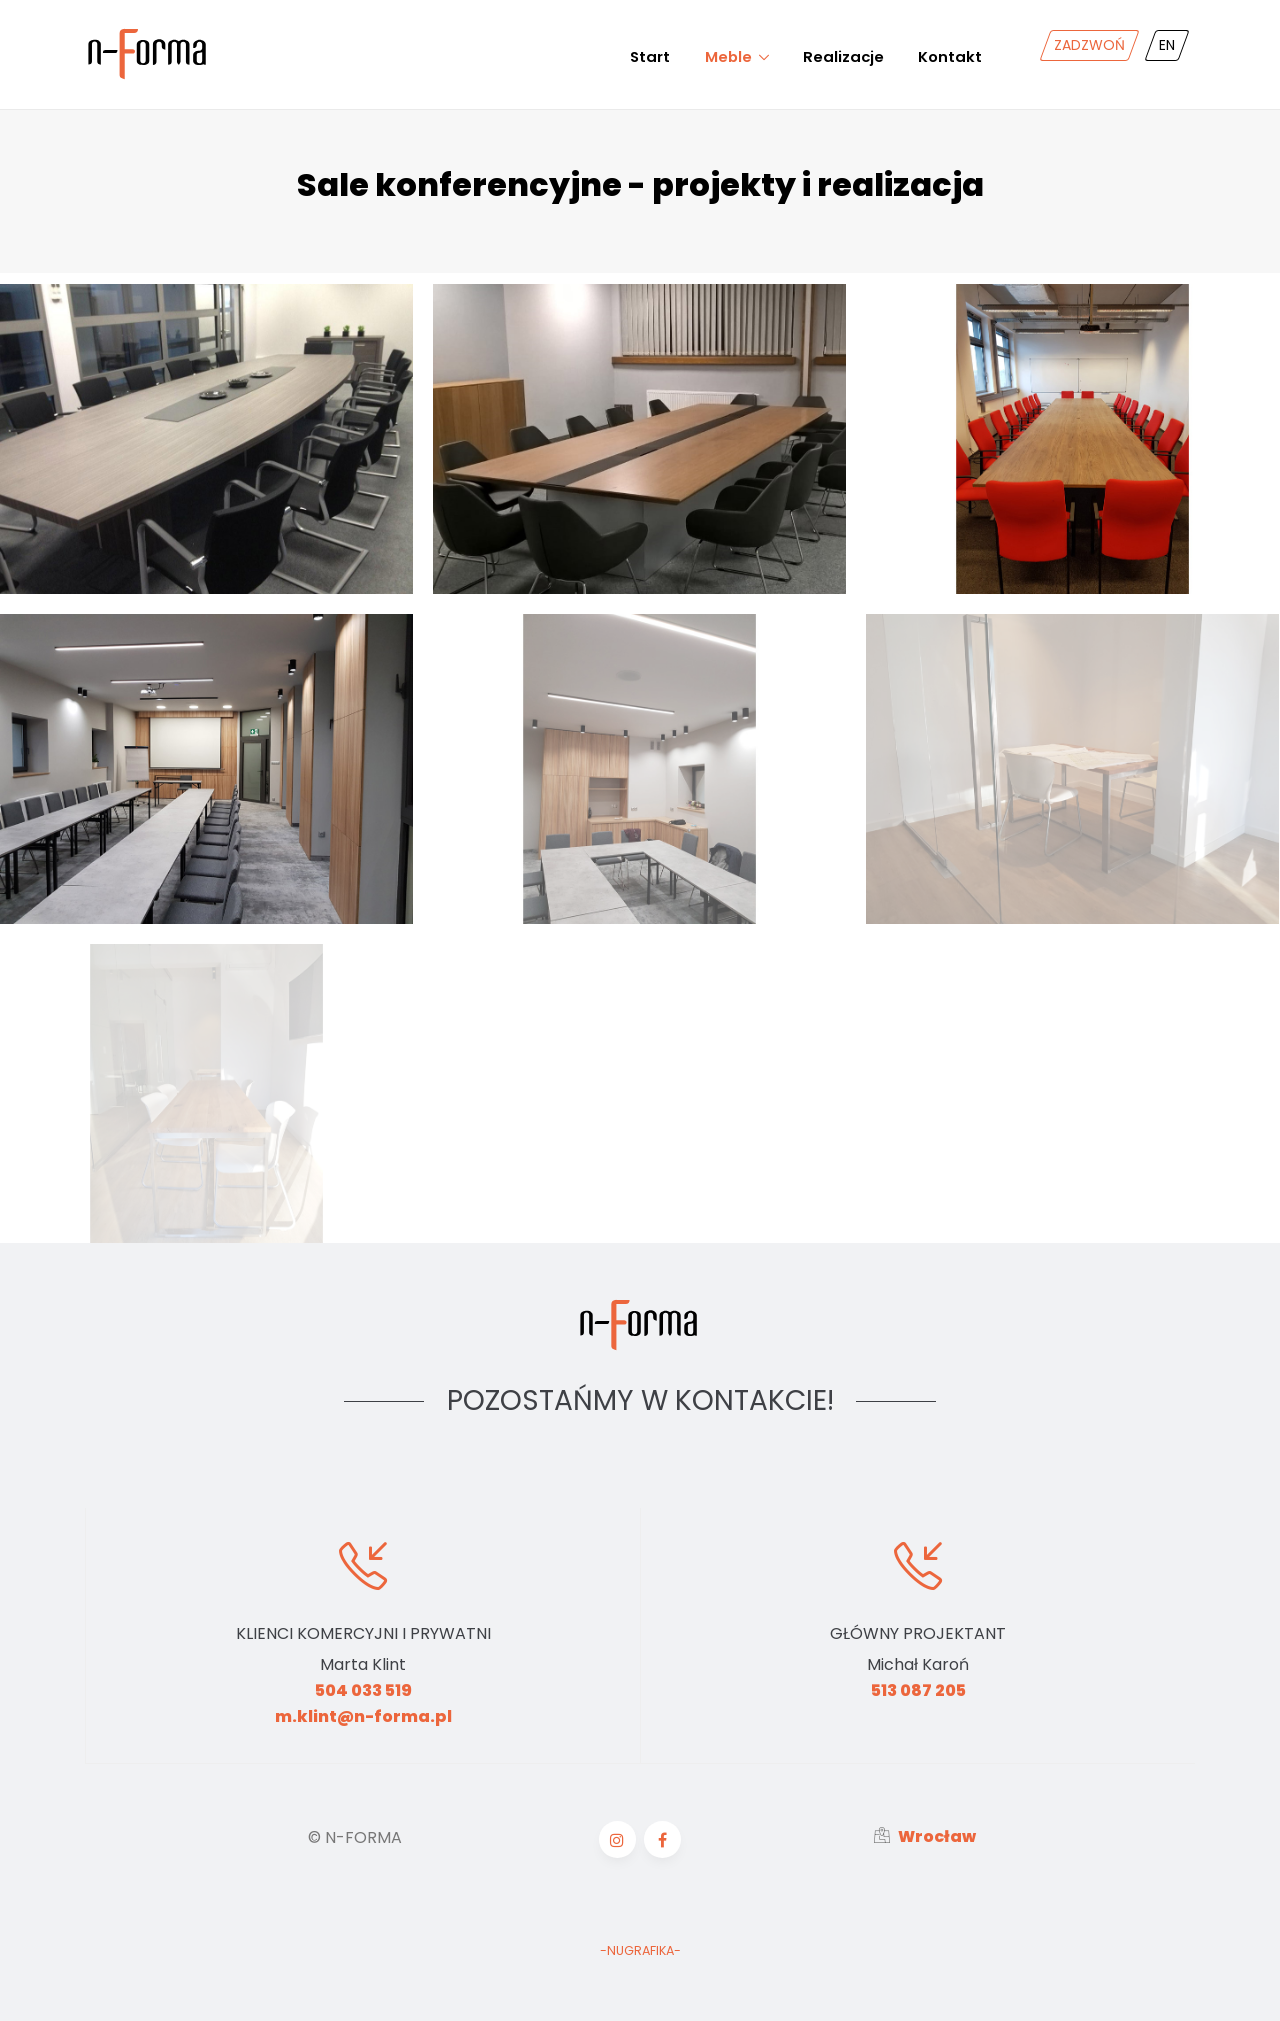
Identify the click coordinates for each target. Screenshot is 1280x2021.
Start (650, 56)
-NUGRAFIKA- (640, 1951)
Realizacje (843, 56)
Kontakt (950, 56)
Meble (728, 56)
